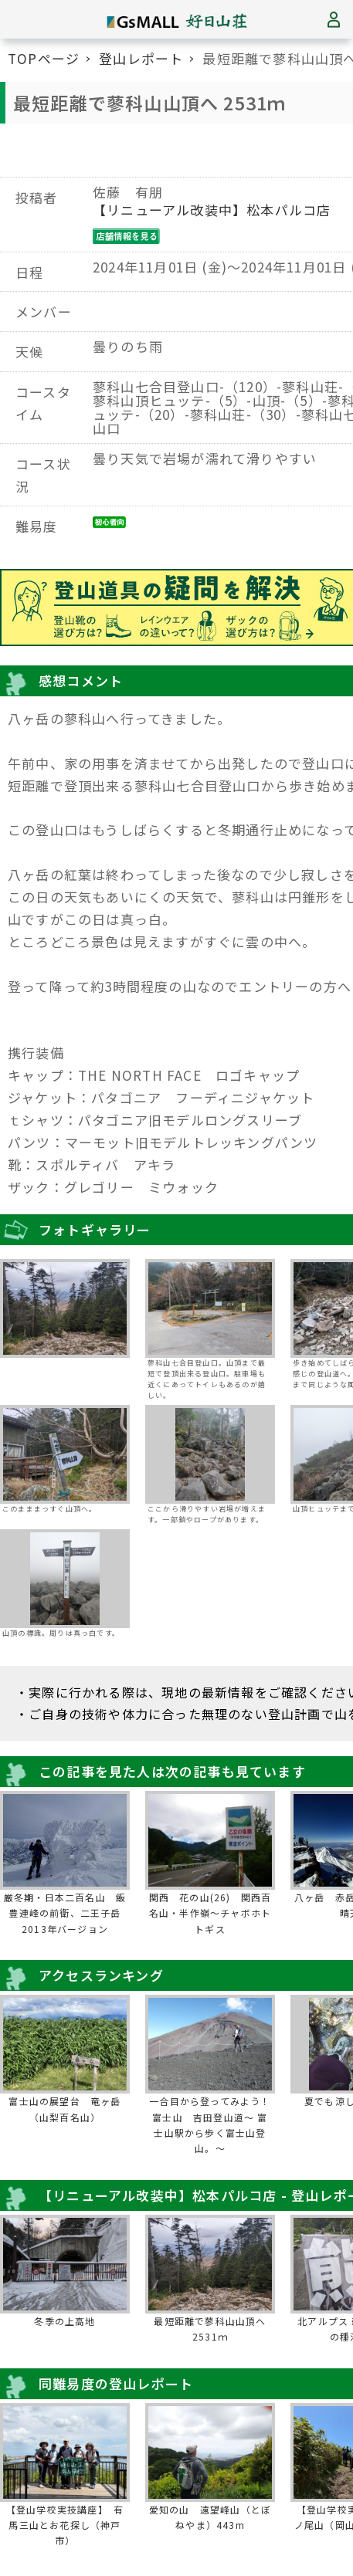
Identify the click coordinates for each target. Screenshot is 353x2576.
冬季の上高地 (64, 2320)
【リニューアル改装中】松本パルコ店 (212, 209)
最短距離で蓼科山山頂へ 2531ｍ (210, 2328)
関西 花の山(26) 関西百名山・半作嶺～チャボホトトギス (210, 1913)
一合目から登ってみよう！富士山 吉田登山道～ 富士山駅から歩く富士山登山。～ (209, 2124)
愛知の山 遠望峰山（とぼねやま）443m (210, 2517)
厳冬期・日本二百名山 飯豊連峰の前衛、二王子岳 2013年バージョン (65, 1913)
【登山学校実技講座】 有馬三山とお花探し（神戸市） (65, 2525)
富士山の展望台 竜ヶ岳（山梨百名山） (64, 2108)
